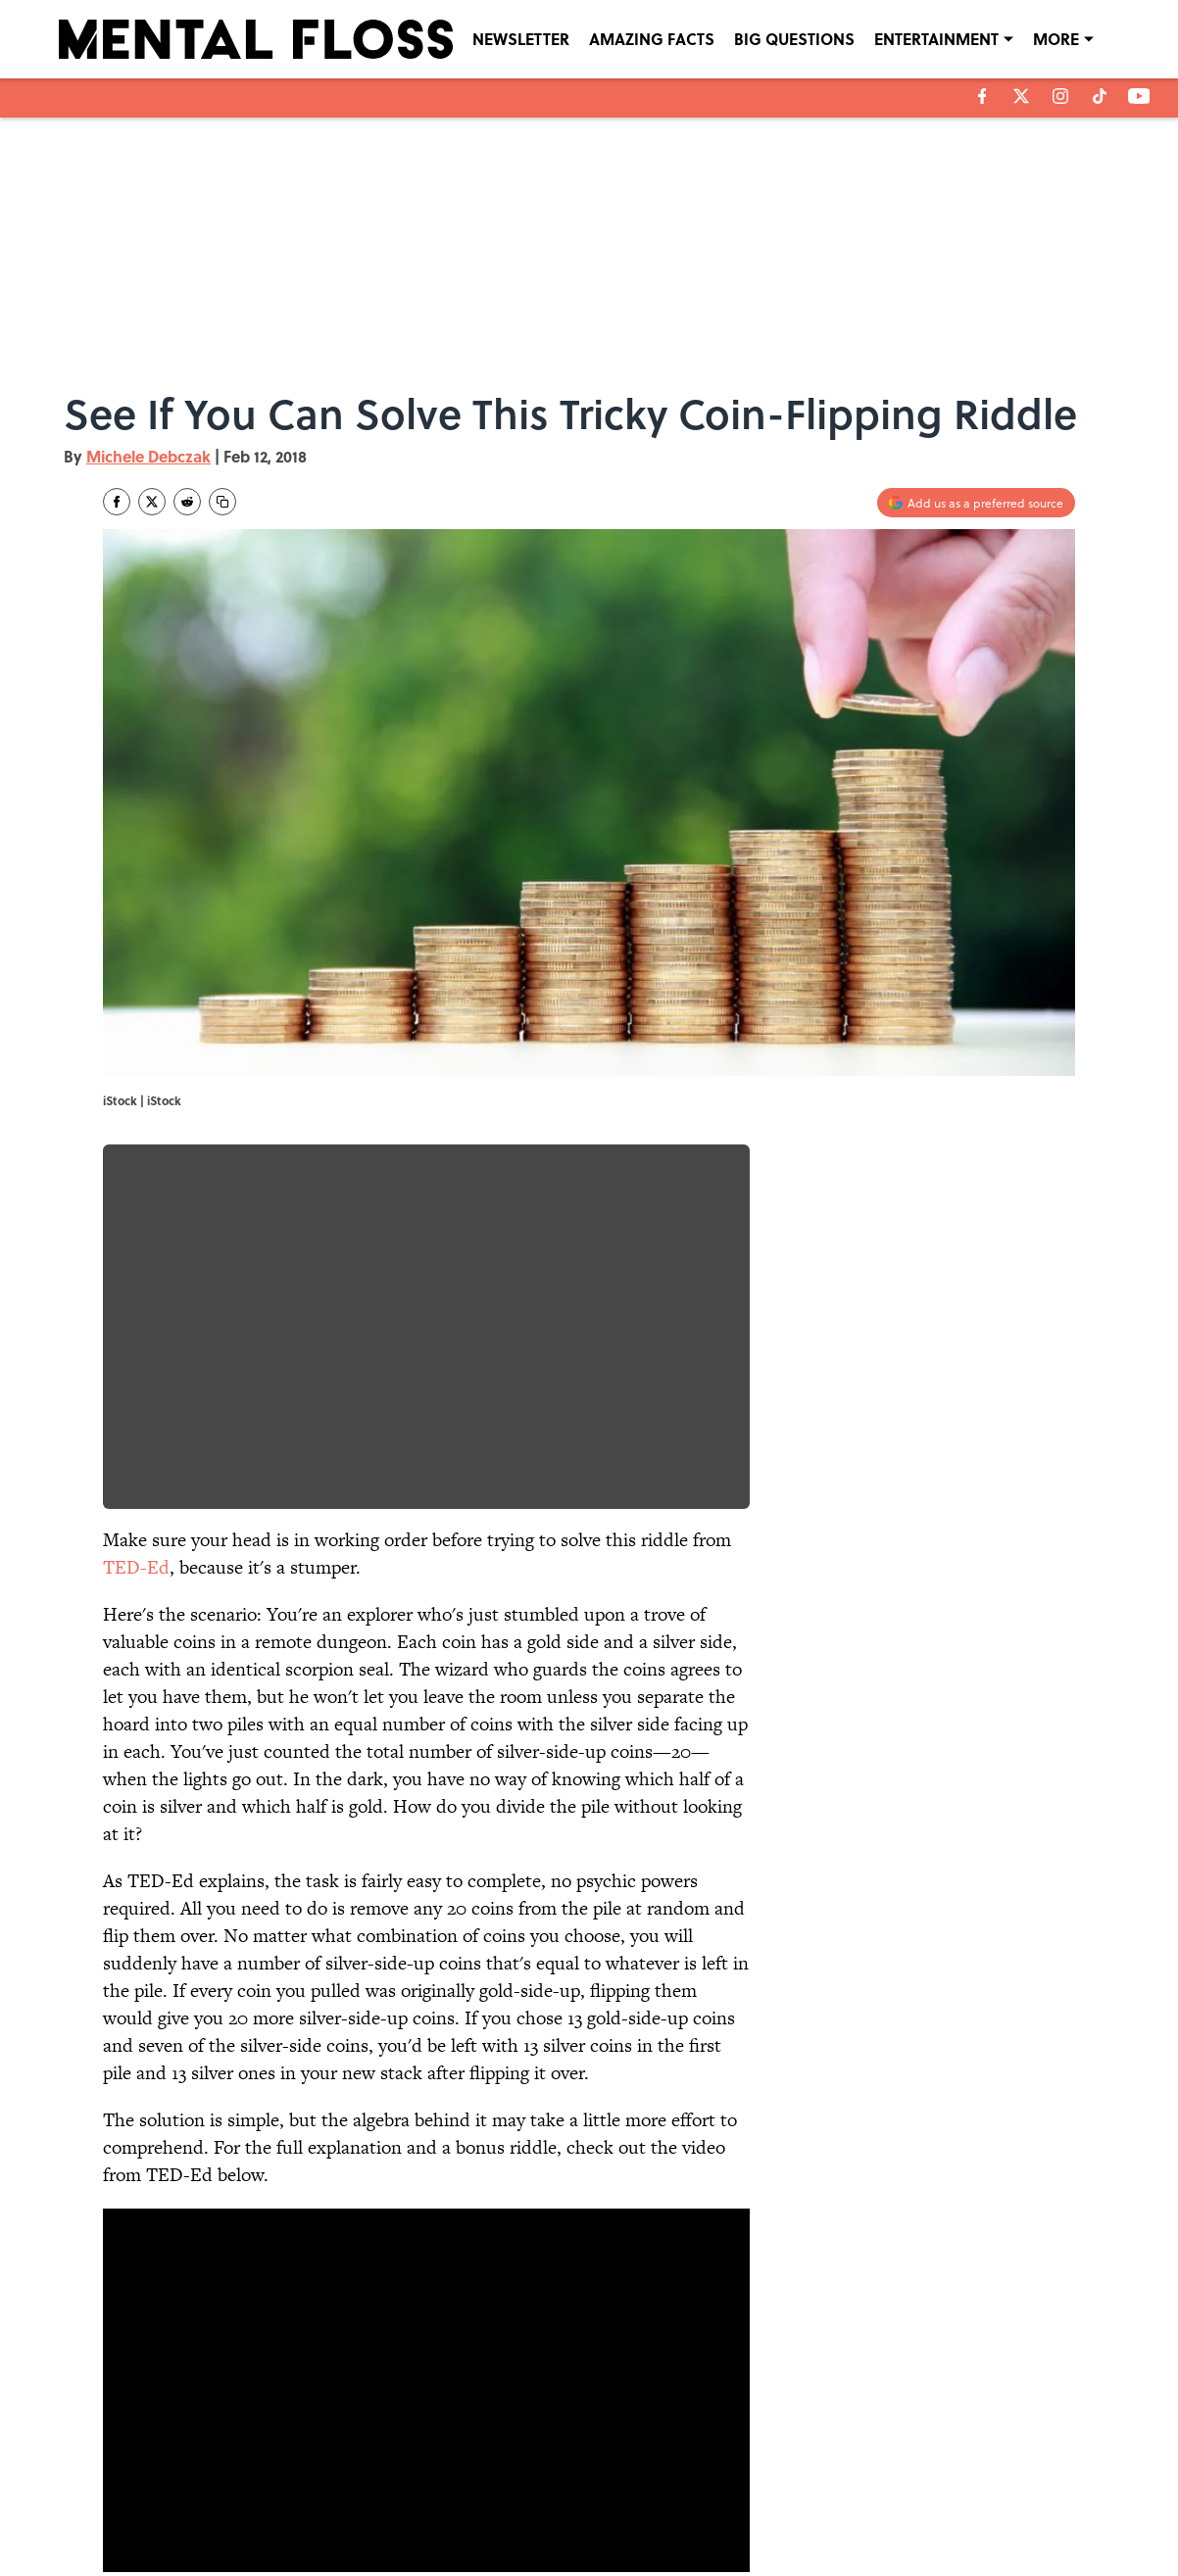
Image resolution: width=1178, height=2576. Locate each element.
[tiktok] (1099, 96)
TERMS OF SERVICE (225, 2509)
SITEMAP (610, 2509)
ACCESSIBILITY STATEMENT (433, 2509)
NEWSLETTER (520, 38)
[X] (1021, 96)
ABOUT (191, 2482)
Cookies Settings (960, 2509)
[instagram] (1060, 96)
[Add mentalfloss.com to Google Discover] (976, 502)
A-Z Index (771, 2509)
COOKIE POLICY (959, 2482)
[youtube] (1139, 96)
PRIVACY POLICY (790, 2482)
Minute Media (550, 2557)
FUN (185, 2347)
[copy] (222, 501)
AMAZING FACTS (651, 38)
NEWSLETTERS (625, 2482)
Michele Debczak (148, 456)
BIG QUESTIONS (794, 38)
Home (125, 2347)
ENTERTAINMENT (936, 38)
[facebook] (982, 96)
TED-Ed (136, 1567)
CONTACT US (393, 2482)
